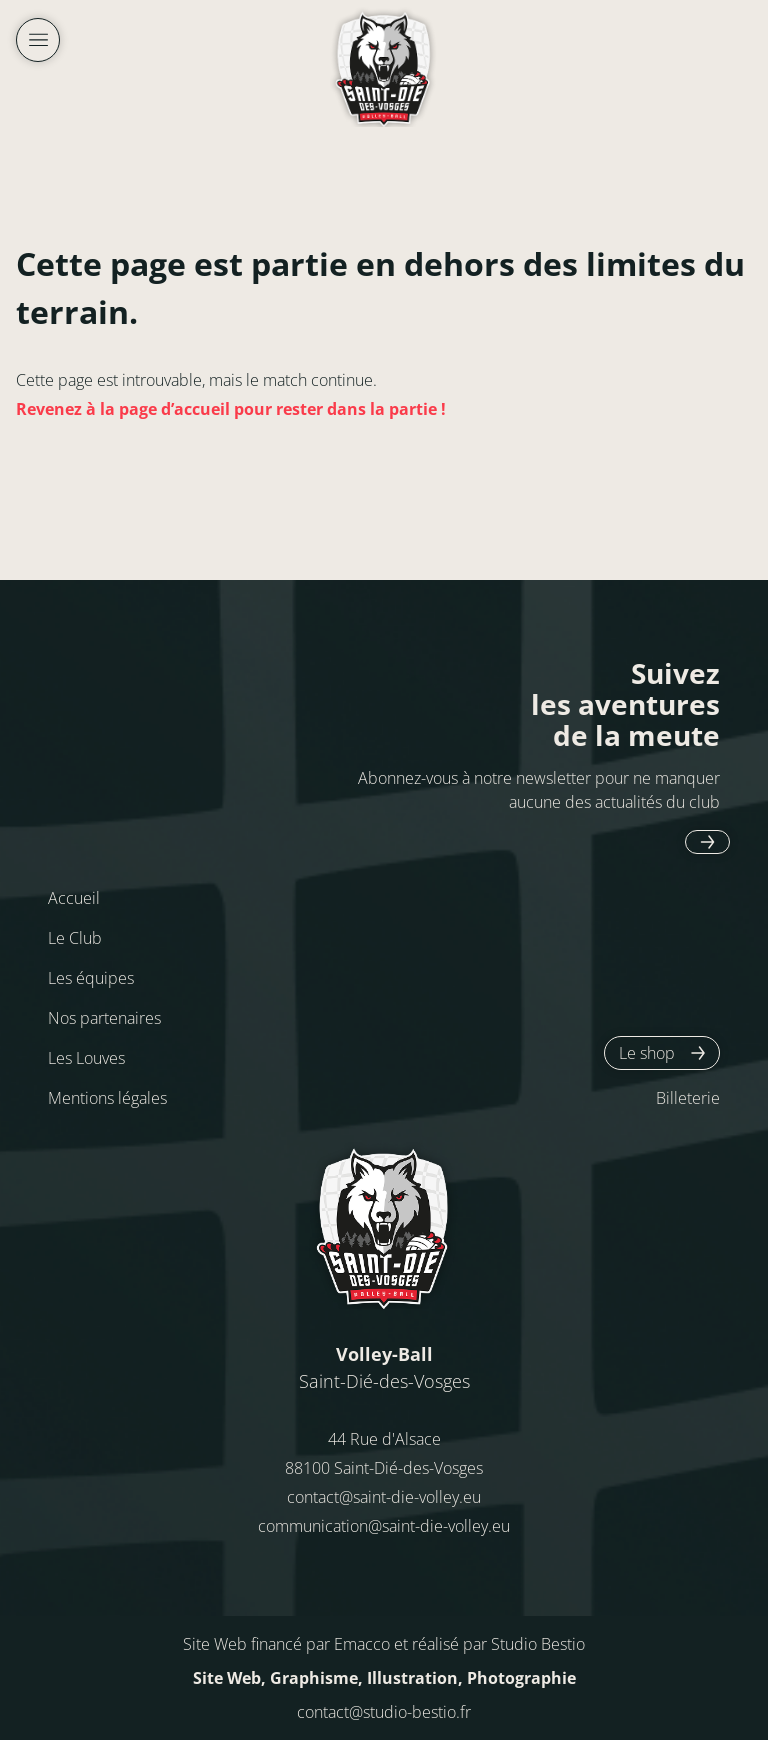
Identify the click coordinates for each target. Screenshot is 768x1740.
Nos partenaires (104, 1018)
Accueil (74, 898)
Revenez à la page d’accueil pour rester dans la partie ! (231, 409)
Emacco (362, 1644)
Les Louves (86, 1058)
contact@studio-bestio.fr (384, 1712)
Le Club (75, 938)
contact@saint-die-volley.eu (384, 1497)
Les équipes (91, 978)
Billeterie (688, 1098)
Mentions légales (107, 1098)
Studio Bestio (538, 1644)
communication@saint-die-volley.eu (384, 1526)
